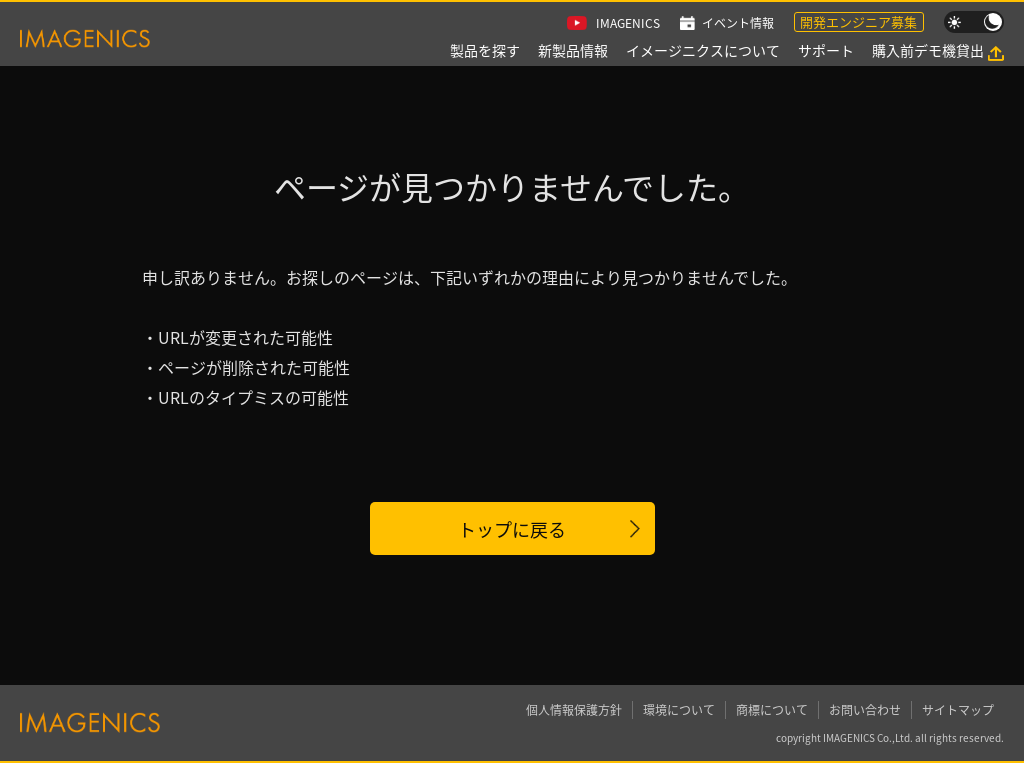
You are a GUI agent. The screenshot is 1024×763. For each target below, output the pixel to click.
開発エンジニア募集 (858, 21)
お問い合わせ (865, 709)
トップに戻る (512, 529)
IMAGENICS (628, 22)
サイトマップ (958, 709)
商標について (772, 709)
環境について (679, 709)
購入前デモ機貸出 (928, 50)
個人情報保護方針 (574, 709)
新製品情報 (573, 50)
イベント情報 (738, 22)
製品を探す (485, 50)
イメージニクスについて (703, 50)
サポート (826, 50)
